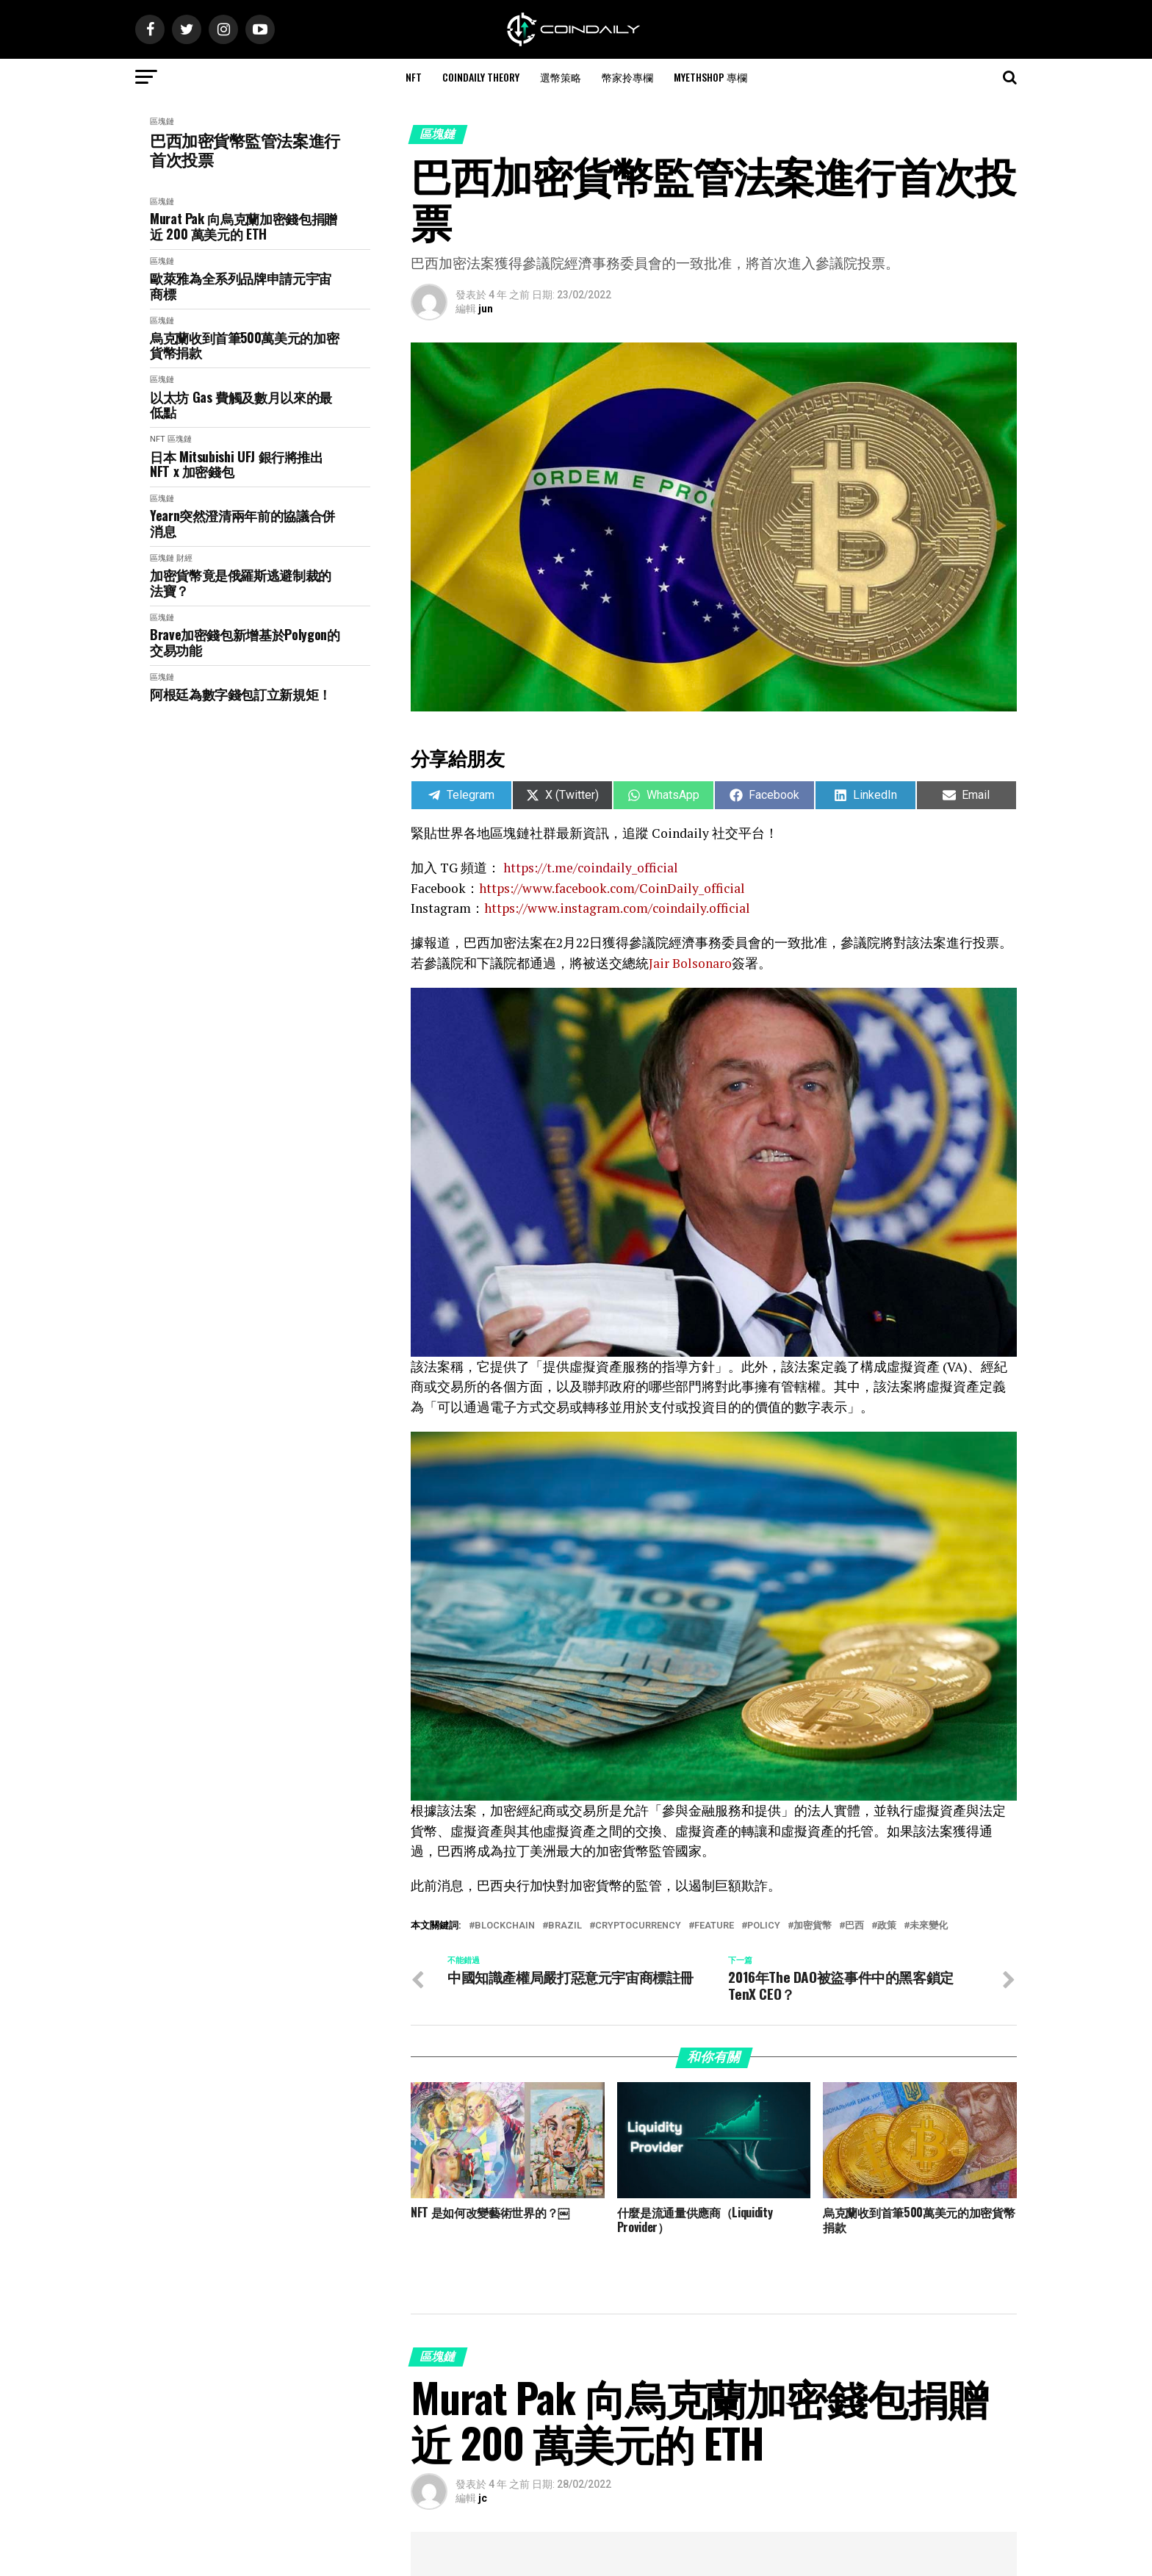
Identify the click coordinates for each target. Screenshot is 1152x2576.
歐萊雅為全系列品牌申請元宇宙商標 (240, 285)
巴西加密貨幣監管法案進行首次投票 (245, 149)
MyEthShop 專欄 (710, 77)
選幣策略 (560, 77)
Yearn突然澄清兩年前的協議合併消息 (242, 523)
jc (482, 2498)
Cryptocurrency (638, 1926)
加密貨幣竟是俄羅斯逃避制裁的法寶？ (240, 582)
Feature (714, 1926)
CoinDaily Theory (480, 77)
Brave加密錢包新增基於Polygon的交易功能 (244, 642)
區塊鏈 (162, 121)
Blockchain (505, 1926)
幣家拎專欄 (627, 77)
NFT (414, 77)
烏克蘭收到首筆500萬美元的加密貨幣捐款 (244, 345)
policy (763, 1926)
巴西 (854, 1926)
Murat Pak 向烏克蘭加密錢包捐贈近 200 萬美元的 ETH (243, 226)
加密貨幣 (812, 1926)
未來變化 (929, 1926)
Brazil (565, 1926)
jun (485, 309)
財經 (184, 558)
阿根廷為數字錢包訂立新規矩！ (240, 694)
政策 (886, 1926)
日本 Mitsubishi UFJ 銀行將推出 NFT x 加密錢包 (236, 464)
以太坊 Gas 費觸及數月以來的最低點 (241, 405)
